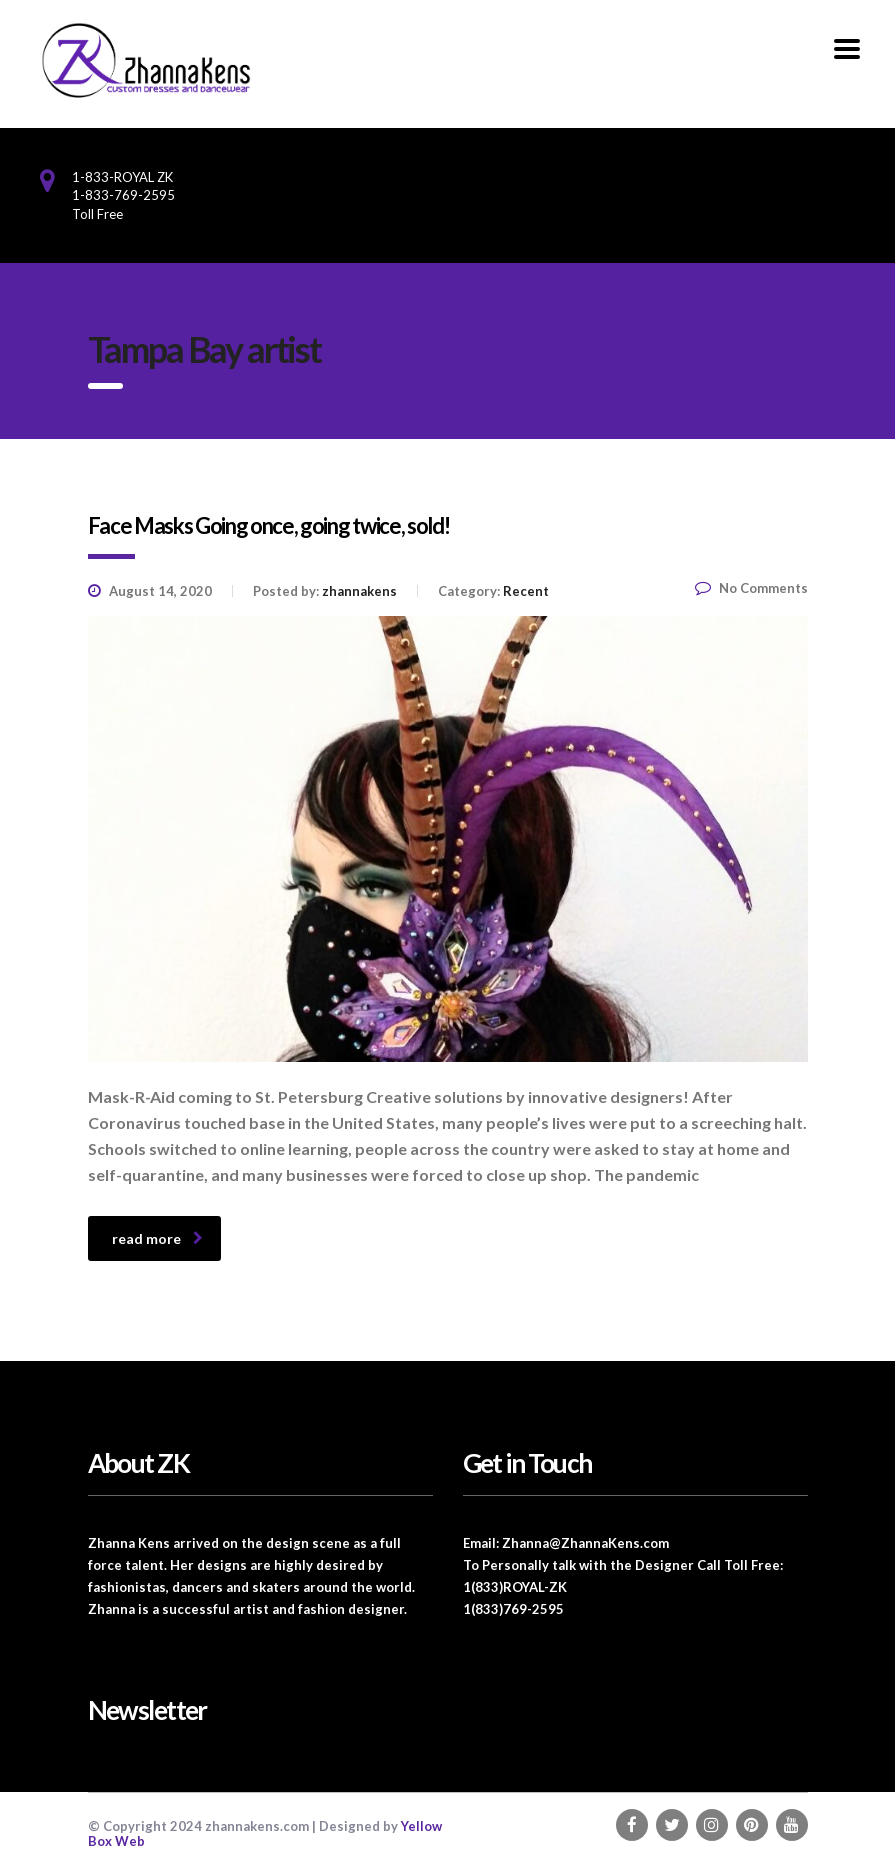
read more (157, 1238)
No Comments (751, 588)
